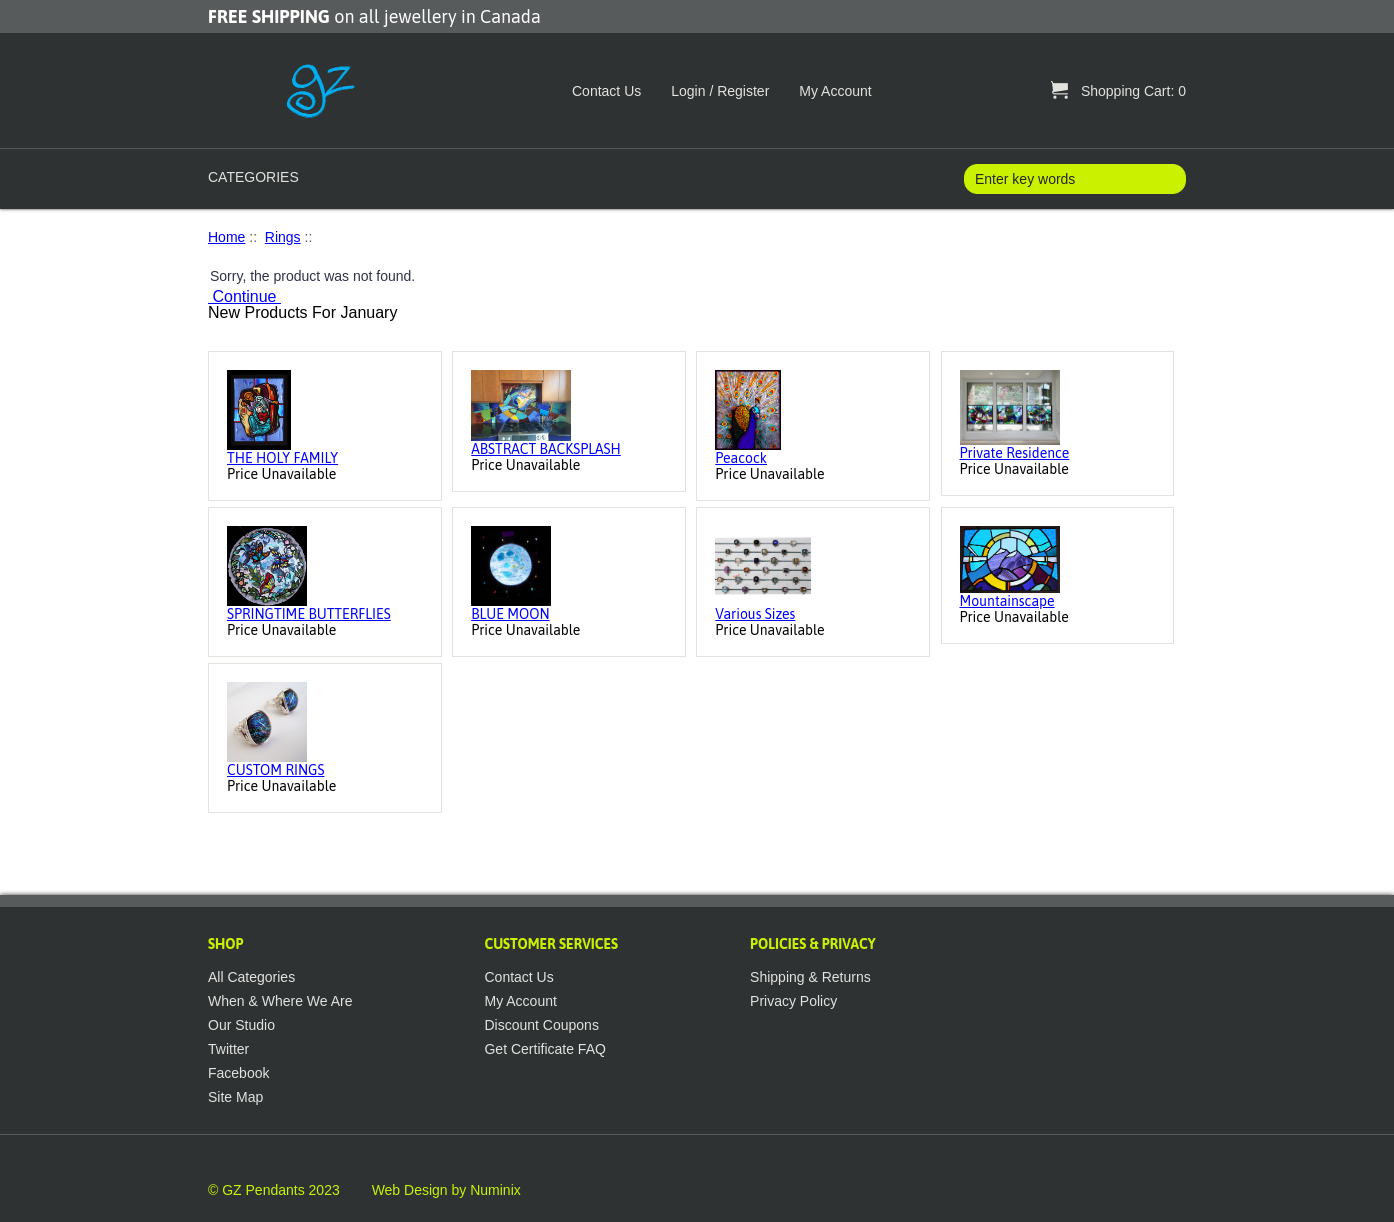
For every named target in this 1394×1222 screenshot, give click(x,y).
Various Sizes (755, 614)
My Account (835, 91)
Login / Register (720, 91)
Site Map (235, 1097)
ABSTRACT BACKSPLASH (546, 449)
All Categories (251, 977)
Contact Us (606, 91)
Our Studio (241, 1025)
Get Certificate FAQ (544, 1049)
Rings (283, 237)
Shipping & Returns (810, 977)
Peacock (741, 458)
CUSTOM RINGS (275, 770)
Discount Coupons (541, 1025)
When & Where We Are (280, 1001)
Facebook (238, 1073)
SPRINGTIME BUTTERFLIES (309, 614)
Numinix (495, 1190)
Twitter (228, 1049)
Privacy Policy (793, 1001)
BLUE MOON (510, 614)
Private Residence (1015, 453)
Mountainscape (1007, 601)
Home (226, 237)
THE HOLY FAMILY (282, 458)
